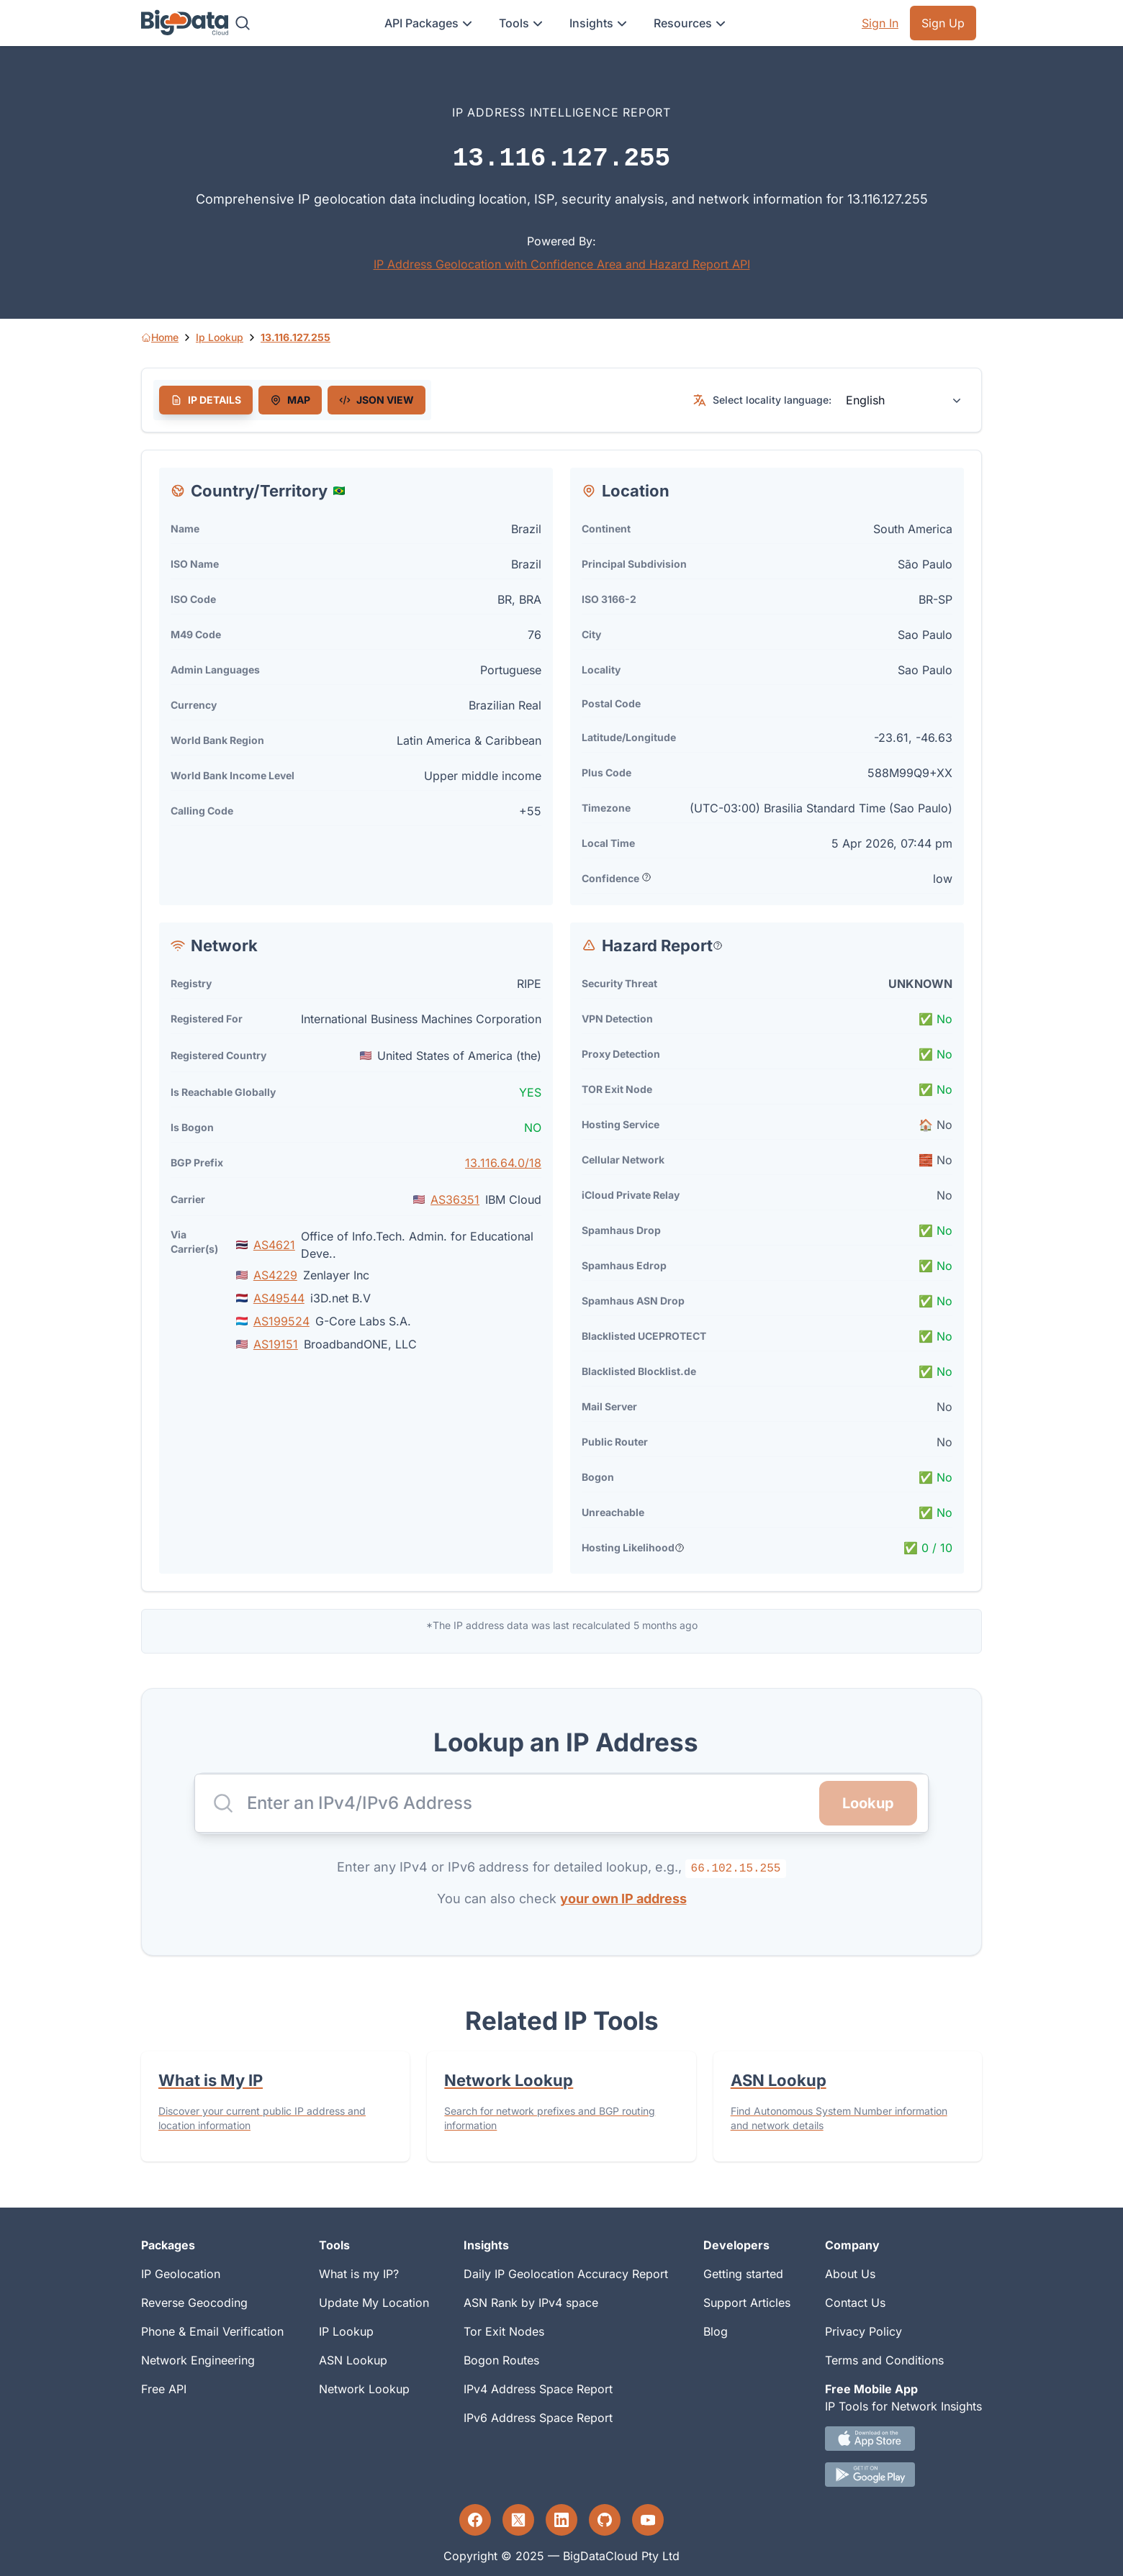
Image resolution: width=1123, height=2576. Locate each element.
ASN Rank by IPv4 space (531, 2302)
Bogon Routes (501, 2360)
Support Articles (746, 2302)
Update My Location (374, 2302)
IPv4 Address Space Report (538, 2389)
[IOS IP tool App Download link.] (903, 2438)
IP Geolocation (180, 2274)
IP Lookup (346, 2331)
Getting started (743, 2274)
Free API (163, 2389)
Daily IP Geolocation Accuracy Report (566, 2274)
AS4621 (274, 1245)
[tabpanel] (561, 1021)
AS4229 (275, 1275)
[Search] (242, 23)
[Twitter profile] (518, 2520)
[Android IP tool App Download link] (903, 2474)
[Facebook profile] (475, 2520)
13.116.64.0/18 (503, 1163)
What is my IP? (359, 2274)
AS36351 (454, 1199)
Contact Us (855, 2302)
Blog (715, 2331)
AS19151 (275, 1344)
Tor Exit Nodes (504, 2331)
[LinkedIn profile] (561, 2520)
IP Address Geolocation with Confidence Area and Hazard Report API (562, 264)
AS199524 (281, 1321)
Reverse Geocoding (194, 2302)
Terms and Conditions (884, 2360)
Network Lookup (364, 2389)
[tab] (206, 400)
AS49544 (279, 1298)
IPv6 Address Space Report (538, 2418)
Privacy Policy (863, 2331)
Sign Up (943, 23)
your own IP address (623, 1898)
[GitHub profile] (605, 2520)
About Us (850, 2274)
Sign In (880, 23)
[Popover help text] (646, 877)
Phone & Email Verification (212, 2331)
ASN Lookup (353, 2360)
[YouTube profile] (648, 2520)
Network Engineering (198, 2360)
